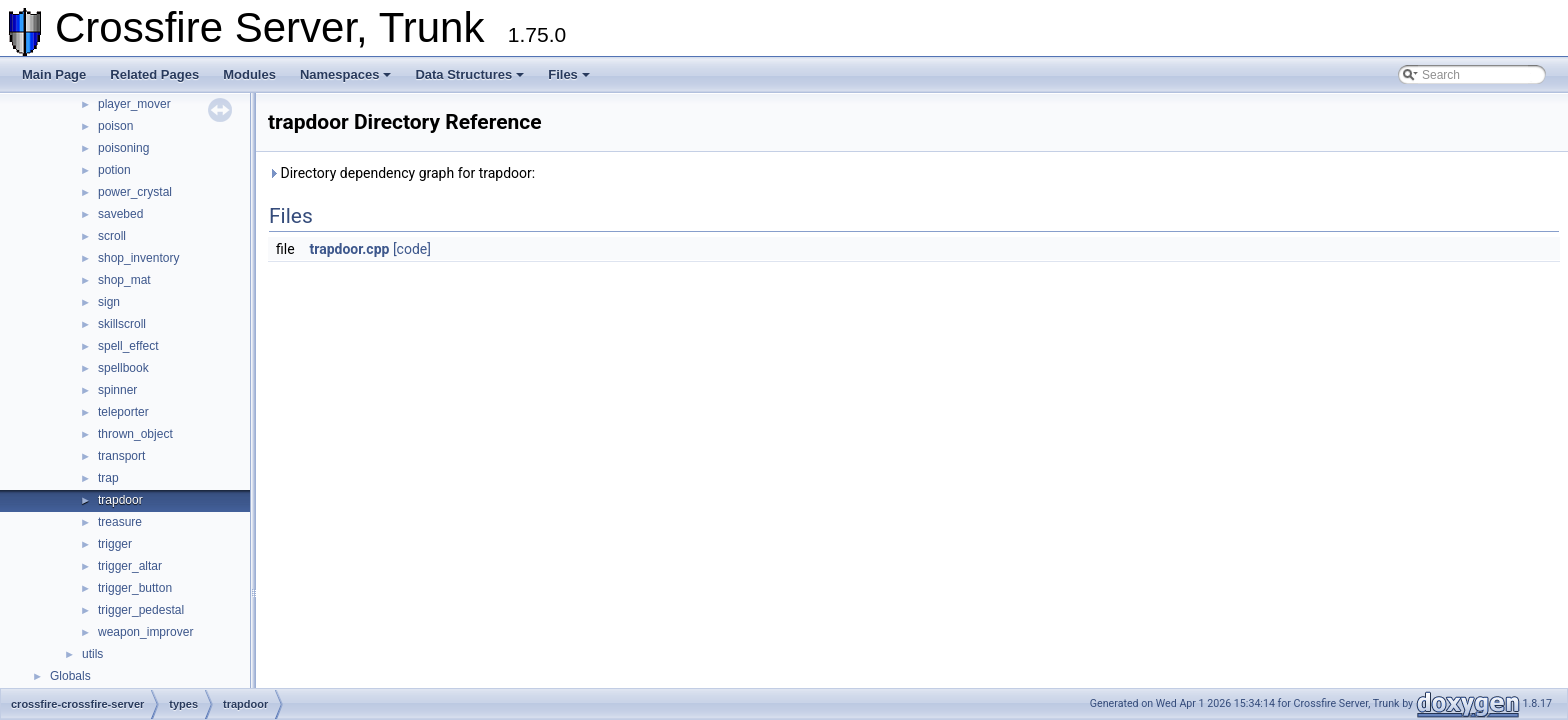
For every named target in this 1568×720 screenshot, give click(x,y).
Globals (70, 676)
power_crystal (135, 192)
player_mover (134, 104)
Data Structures (469, 74)
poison (115, 126)
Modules (249, 74)
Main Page (54, 74)
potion (114, 170)
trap (108, 478)
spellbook (123, 368)
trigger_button (135, 588)
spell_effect (128, 346)
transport (121, 456)
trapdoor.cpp (350, 249)
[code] (412, 249)
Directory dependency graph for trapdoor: (401, 173)
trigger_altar (130, 566)
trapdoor (120, 500)
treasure (120, 522)
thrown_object (135, 434)
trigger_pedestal (141, 610)
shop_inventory (138, 258)
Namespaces (346, 74)
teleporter (123, 412)
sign (109, 302)
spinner (117, 390)
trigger (115, 544)
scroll (112, 236)
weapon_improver (145, 632)
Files (569, 74)
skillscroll (122, 324)
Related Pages (154, 74)
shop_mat (124, 280)
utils (92, 654)
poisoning (123, 148)
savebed (120, 214)
